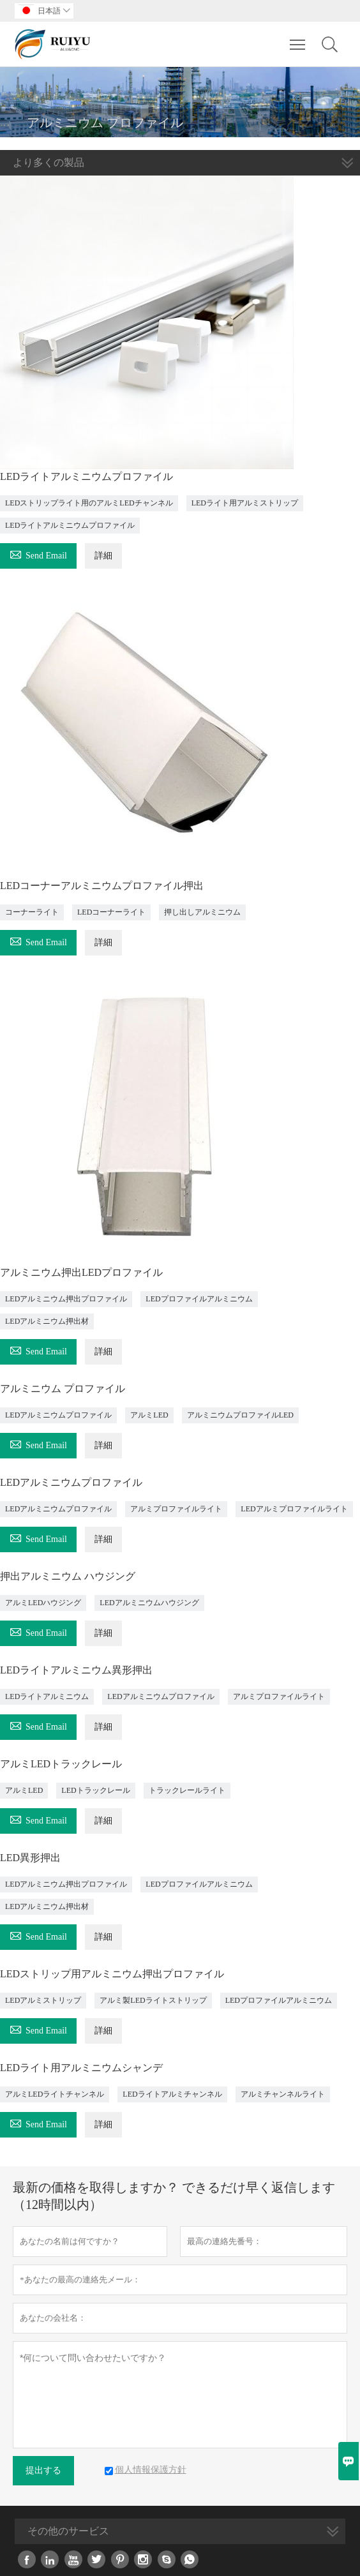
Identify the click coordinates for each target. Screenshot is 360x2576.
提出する (43, 2470)
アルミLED (149, 1415)
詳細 (103, 555)
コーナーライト (32, 912)
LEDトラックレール (95, 1790)
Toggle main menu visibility (298, 36)
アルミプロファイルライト (176, 1508)
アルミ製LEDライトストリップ (153, 2000)
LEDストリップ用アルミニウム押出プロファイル (112, 1973)
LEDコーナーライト (111, 912)
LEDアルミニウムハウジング (149, 1602)
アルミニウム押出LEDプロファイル (81, 1272)
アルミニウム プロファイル (62, 1388)
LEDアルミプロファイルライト (294, 1508)
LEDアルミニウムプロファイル (58, 1415)
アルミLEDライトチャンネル (54, 2094)
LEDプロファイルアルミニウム (199, 1298)
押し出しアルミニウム (202, 912)
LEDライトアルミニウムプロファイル (86, 476)
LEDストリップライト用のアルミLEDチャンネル (89, 502)
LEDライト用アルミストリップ (244, 502)
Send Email (38, 553)
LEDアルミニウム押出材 (47, 1321)
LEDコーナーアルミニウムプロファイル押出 (102, 885)
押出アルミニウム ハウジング (67, 1576)
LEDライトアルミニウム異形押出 (76, 1670)
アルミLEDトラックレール (61, 1763)
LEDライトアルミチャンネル (172, 2094)
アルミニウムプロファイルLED (240, 1415)
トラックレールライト (187, 1790)
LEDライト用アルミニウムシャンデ (81, 2067)
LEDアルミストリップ (43, 2000)
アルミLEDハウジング (43, 1602)
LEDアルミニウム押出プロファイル (66, 1298)
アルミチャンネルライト (283, 2094)
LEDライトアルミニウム (47, 1696)
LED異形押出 (30, 1857)
